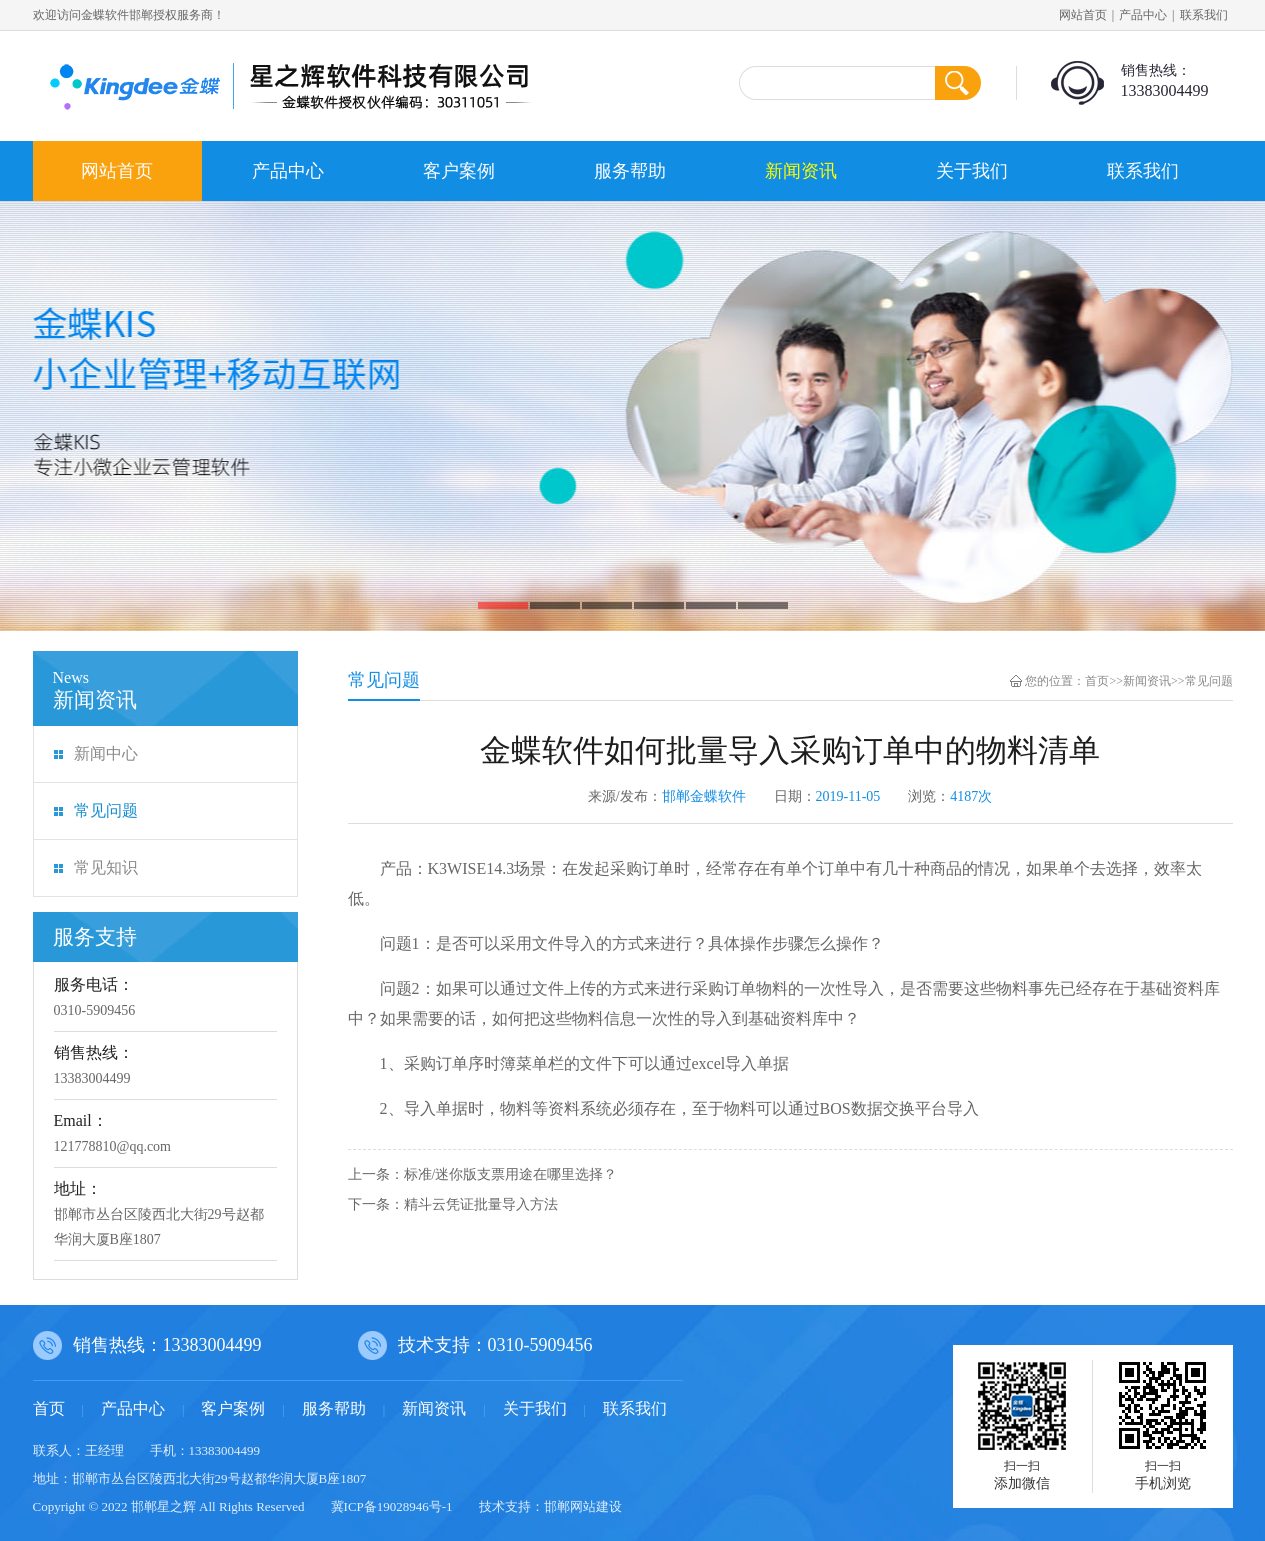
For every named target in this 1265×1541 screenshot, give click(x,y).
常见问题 (106, 810)
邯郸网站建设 (583, 1506)
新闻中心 (106, 753)
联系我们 (1204, 15)
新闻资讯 (801, 171)
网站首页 (1083, 15)
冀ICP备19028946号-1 (392, 1506)
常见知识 (106, 867)
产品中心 (1143, 15)
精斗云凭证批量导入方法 (481, 1204)
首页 (1097, 681)
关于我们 (972, 171)
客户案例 (459, 171)
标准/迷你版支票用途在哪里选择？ (511, 1174)
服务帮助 (630, 171)
